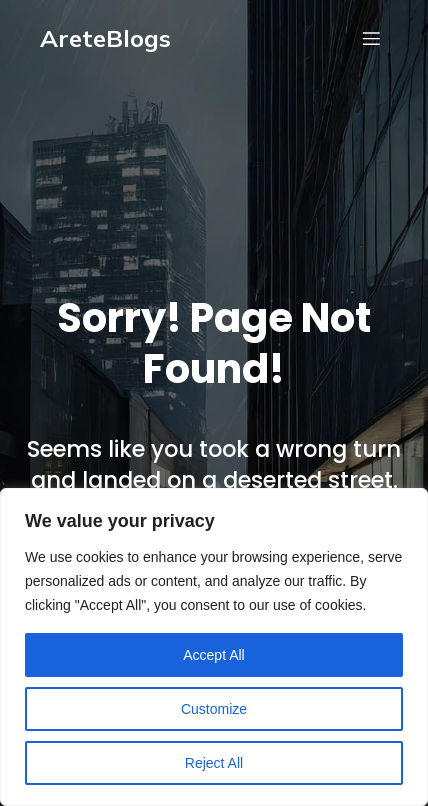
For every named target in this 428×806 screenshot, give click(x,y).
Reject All (214, 763)
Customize (214, 709)
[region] (214, 647)
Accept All (213, 655)
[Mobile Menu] (371, 38)
